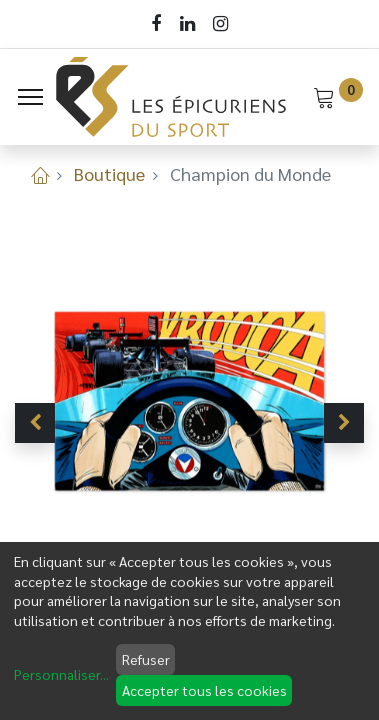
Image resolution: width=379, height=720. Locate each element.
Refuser (146, 659)
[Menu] (30, 97)
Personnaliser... (61, 674)
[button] (35, 423)
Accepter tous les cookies (204, 690)
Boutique (109, 173)
